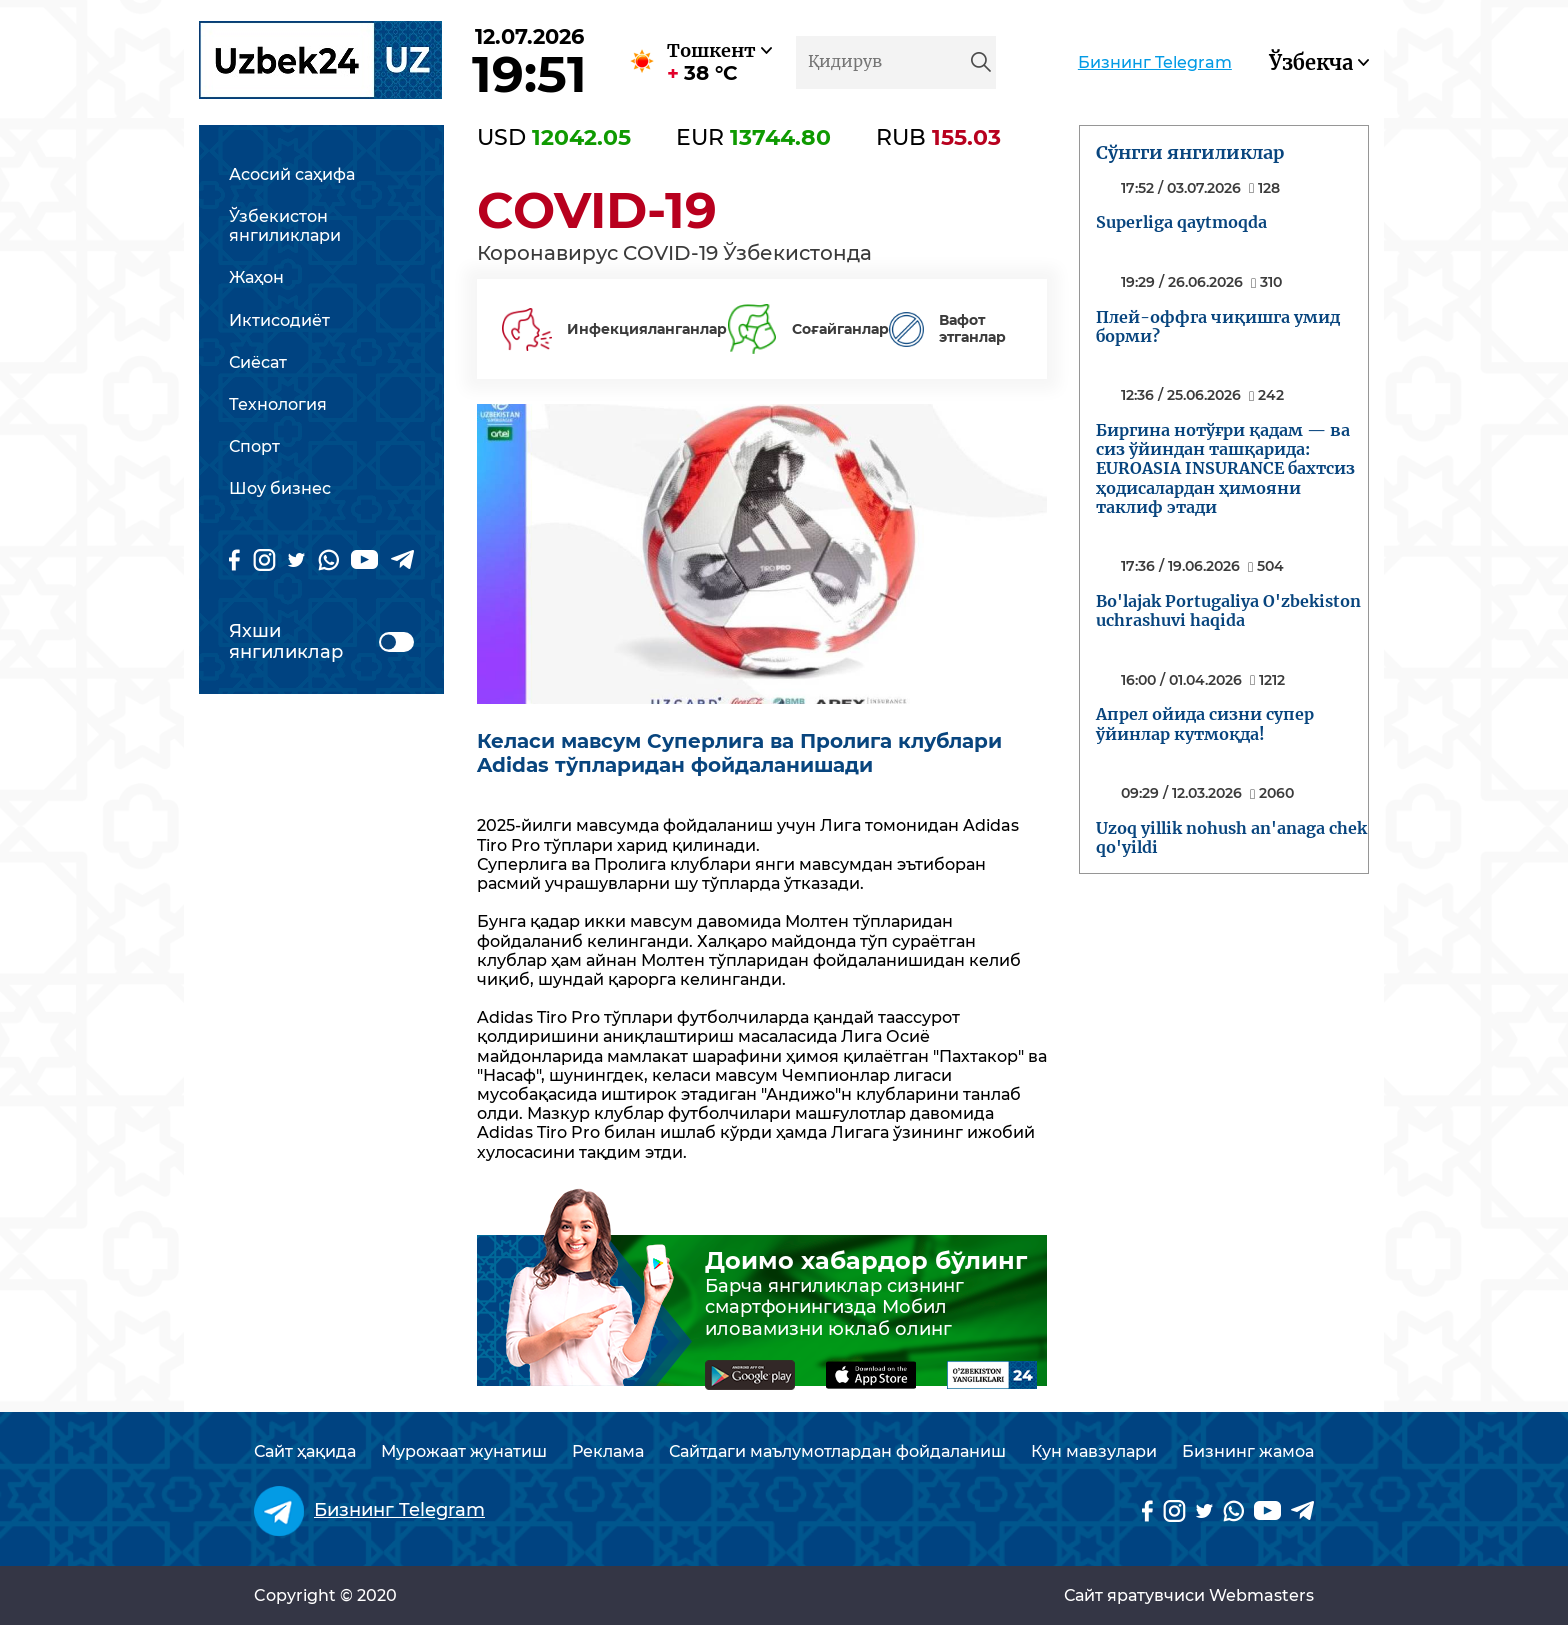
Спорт (254, 446)
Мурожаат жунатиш (464, 1451)
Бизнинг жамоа (1248, 1451)
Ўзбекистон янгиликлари (285, 226)
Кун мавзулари (1094, 1451)
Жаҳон (256, 277)
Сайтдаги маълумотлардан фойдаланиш (837, 1451)
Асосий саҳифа (292, 174)
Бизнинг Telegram (1155, 62)
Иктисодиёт (279, 320)
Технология (278, 404)
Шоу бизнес (280, 488)
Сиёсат (258, 362)
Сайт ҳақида (305, 1451)
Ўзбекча (1311, 62)
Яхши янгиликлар (321, 642)
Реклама (608, 1451)
